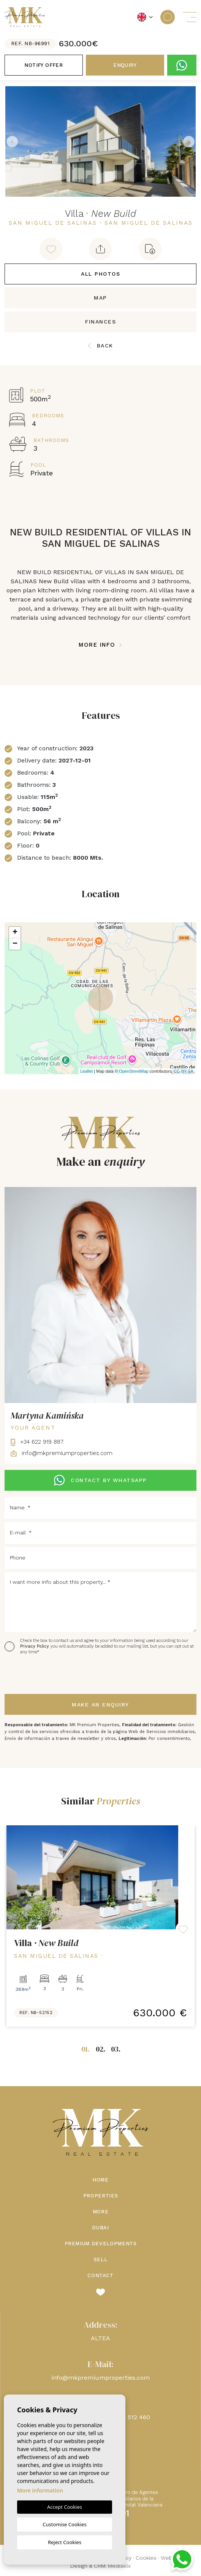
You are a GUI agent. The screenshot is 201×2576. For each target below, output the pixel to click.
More (101, 2212)
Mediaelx (119, 2566)
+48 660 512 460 (126, 2417)
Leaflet (86, 1071)
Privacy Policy (35, 1646)
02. (100, 2049)
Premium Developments (101, 2243)
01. (85, 2049)
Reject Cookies (64, 2542)
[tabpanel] (100, 1926)
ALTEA (100, 2338)
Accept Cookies (64, 2506)
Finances (100, 322)
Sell (101, 2259)
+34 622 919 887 (37, 1441)
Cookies (146, 2558)
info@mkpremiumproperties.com (61, 1453)
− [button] (15, 944)
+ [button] (15, 932)
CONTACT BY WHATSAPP (100, 1480)
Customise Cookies (64, 2524)
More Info (100, 644)
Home (100, 2180)
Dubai (100, 2227)
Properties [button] (100, 2196)
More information (40, 2490)
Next (188, 141)
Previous (12, 141)
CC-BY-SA (183, 1071)
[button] (100, 249)
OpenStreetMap (134, 1071)
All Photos (100, 274)
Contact (100, 2275)
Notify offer (43, 65)
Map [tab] (100, 298)
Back (100, 346)
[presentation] (45, 1674)
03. (115, 2049)
